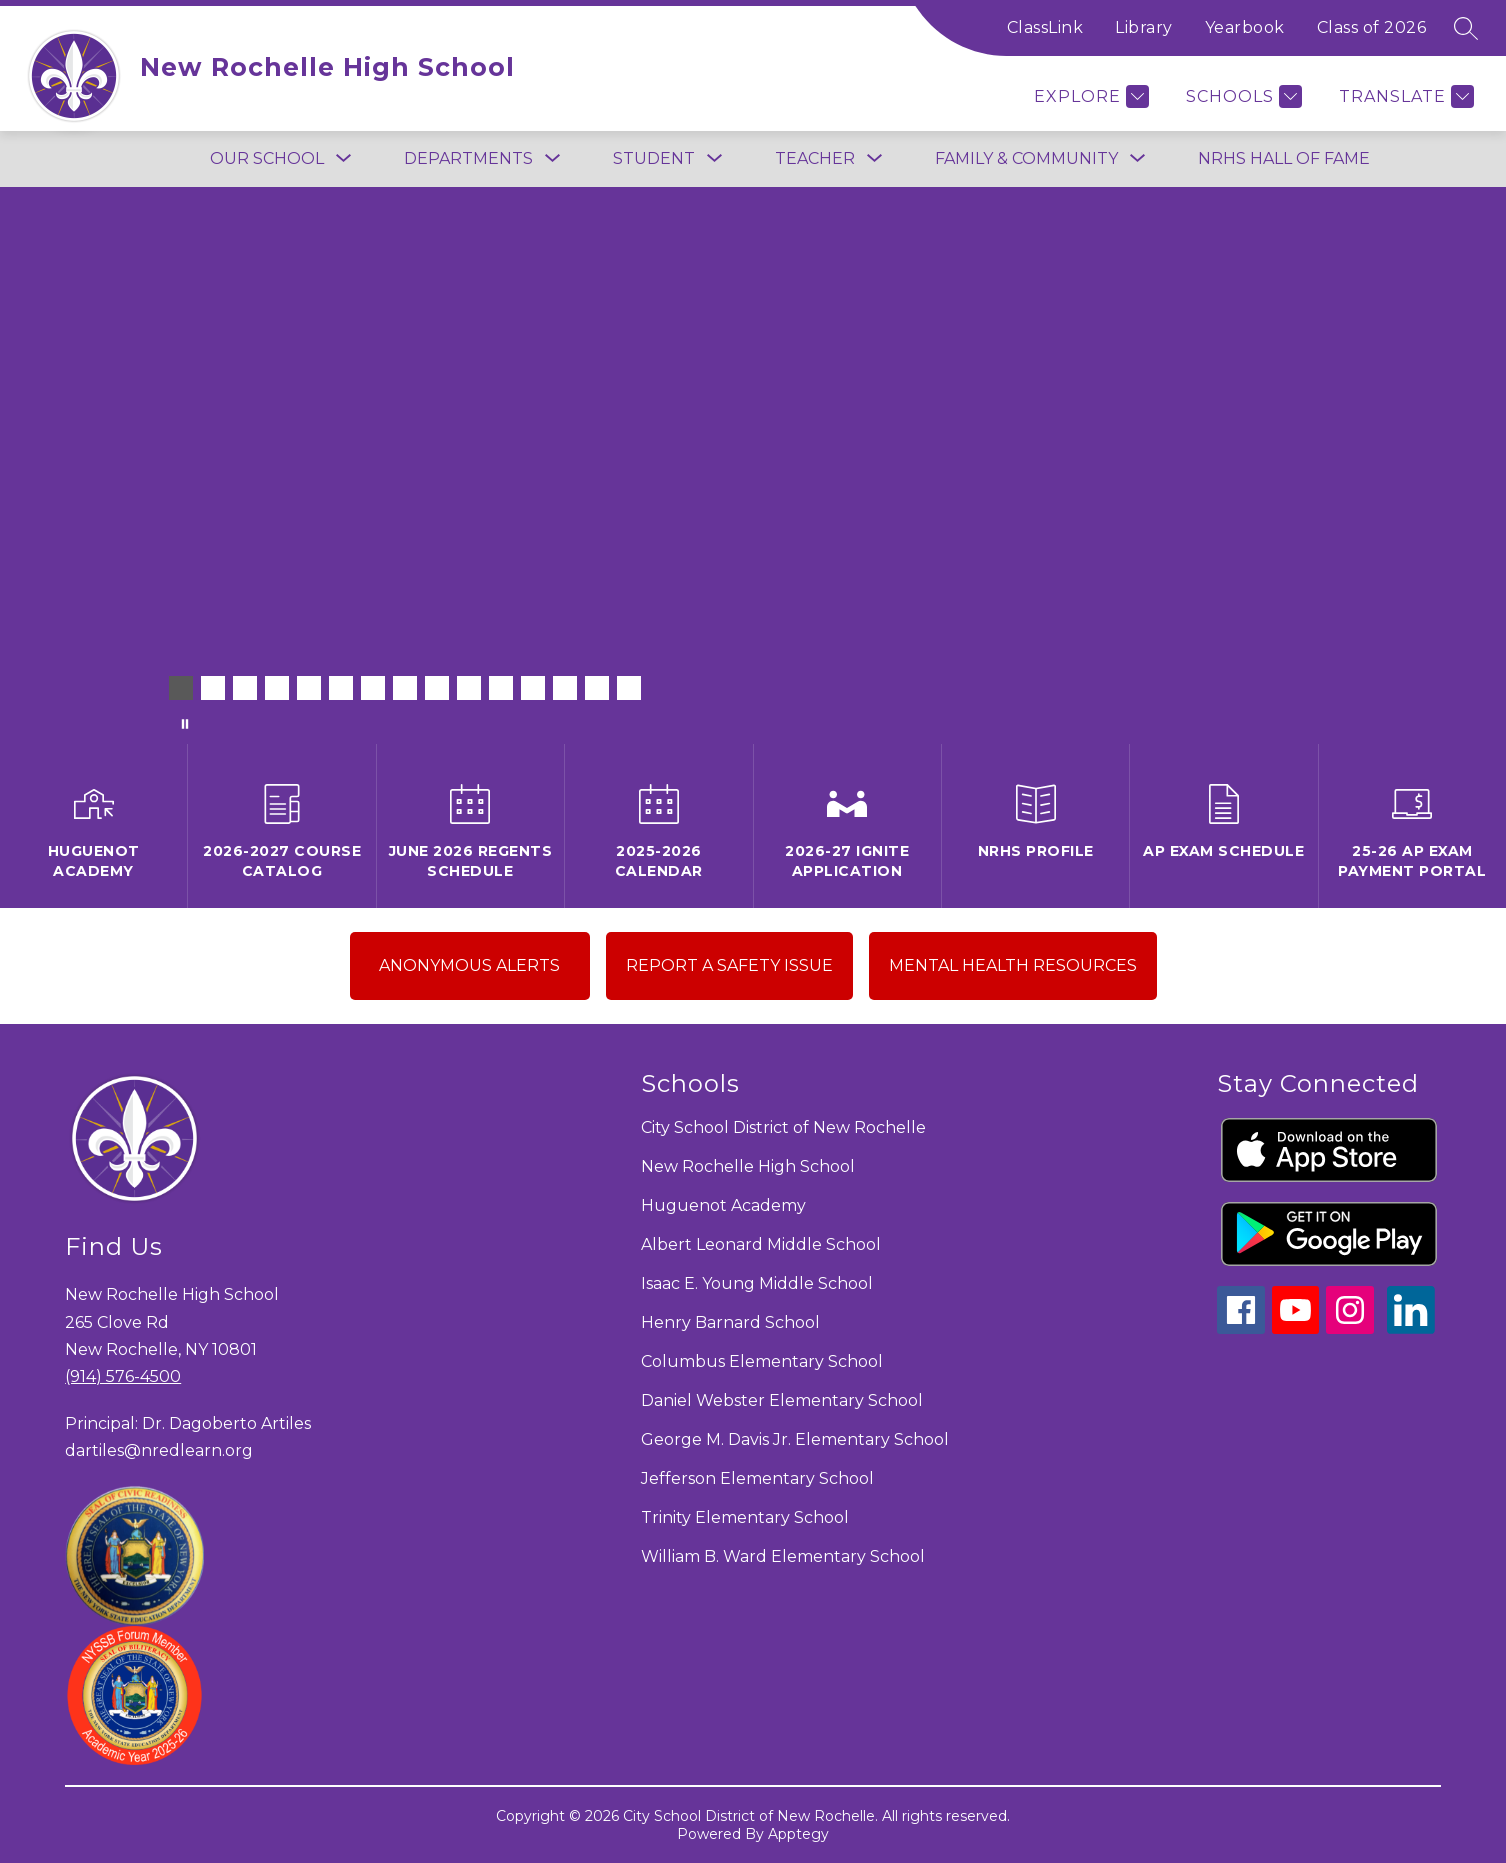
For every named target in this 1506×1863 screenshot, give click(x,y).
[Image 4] (277, 688)
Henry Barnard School (730, 1322)
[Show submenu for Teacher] (815, 159)
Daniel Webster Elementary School (782, 1400)
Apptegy (798, 1834)
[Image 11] (501, 688)
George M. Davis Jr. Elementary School (795, 1439)
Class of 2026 (1372, 27)
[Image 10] (469, 688)
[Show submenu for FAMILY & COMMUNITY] (1026, 159)
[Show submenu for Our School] (267, 159)
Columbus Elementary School (762, 1361)
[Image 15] (629, 688)
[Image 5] (309, 688)
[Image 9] (437, 688)
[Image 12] (533, 688)
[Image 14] (597, 688)
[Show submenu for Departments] (468, 159)
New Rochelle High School (748, 1166)
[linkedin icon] (1411, 1328)
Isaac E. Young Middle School (757, 1283)
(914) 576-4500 (123, 1376)
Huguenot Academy (723, 1205)
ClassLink (1045, 27)
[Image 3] (245, 688)
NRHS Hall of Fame (1284, 158)
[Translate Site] (1404, 96)
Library (1144, 27)
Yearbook (1245, 27)
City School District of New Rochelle (783, 1127)
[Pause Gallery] (185, 724)
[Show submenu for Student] (654, 159)
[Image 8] (405, 688)
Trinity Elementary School (745, 1517)
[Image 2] (213, 688)
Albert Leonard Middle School (761, 1244)
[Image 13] (565, 688)
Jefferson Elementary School (757, 1478)
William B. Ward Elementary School (783, 1556)
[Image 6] (341, 688)
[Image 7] (373, 688)
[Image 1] (181, 688)
